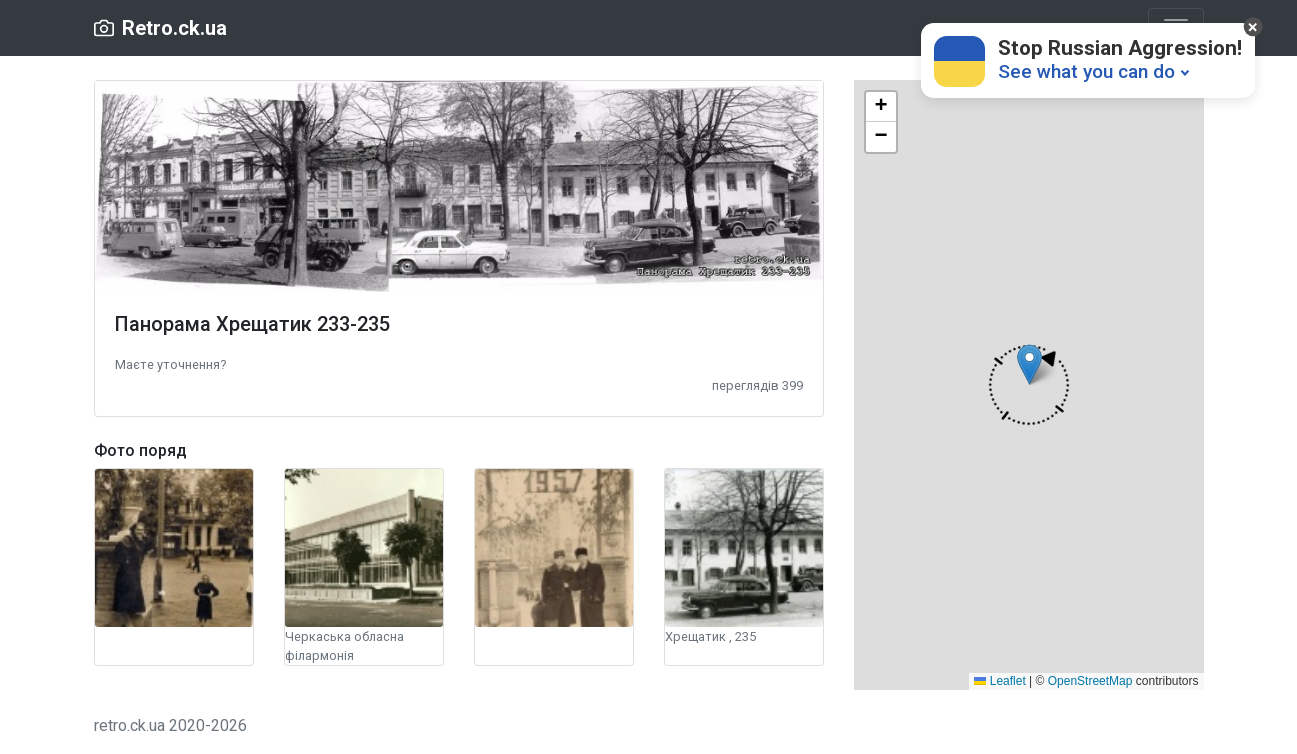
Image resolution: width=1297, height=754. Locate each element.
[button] (170, 363)
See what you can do (1086, 71)
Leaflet (999, 681)
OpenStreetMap (1090, 681)
